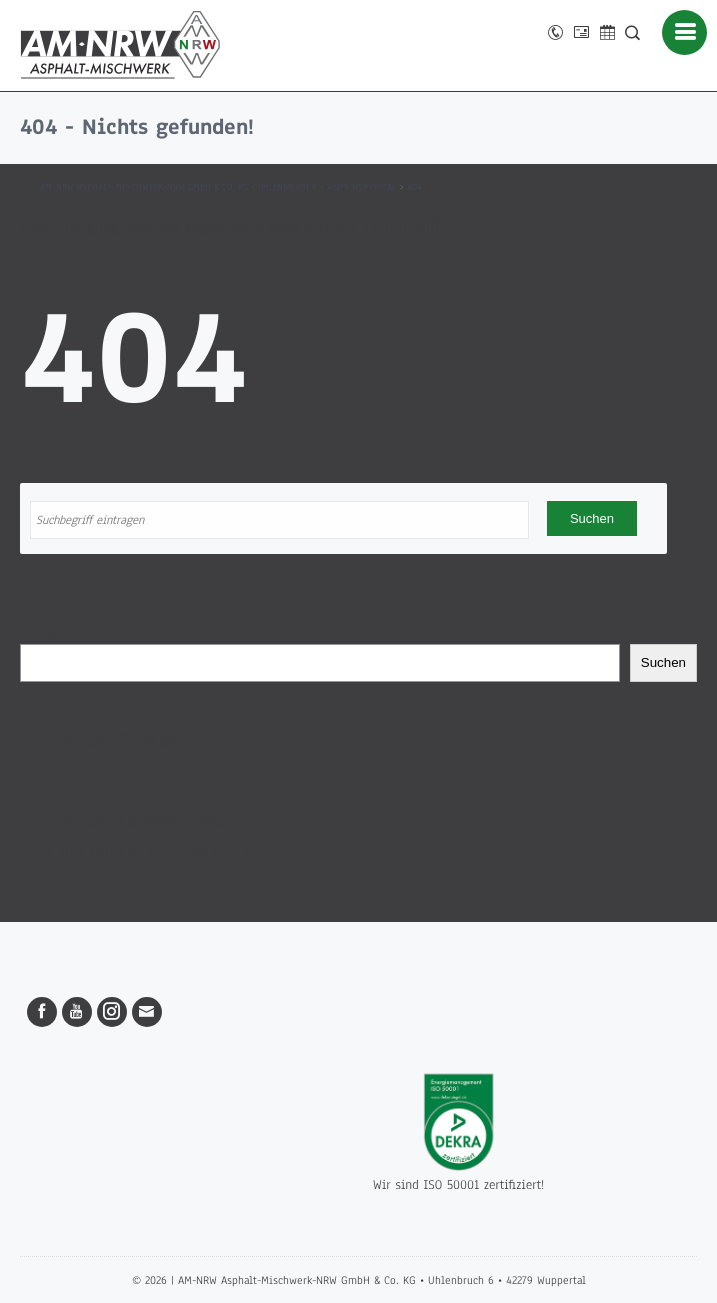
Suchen (42, 634)
